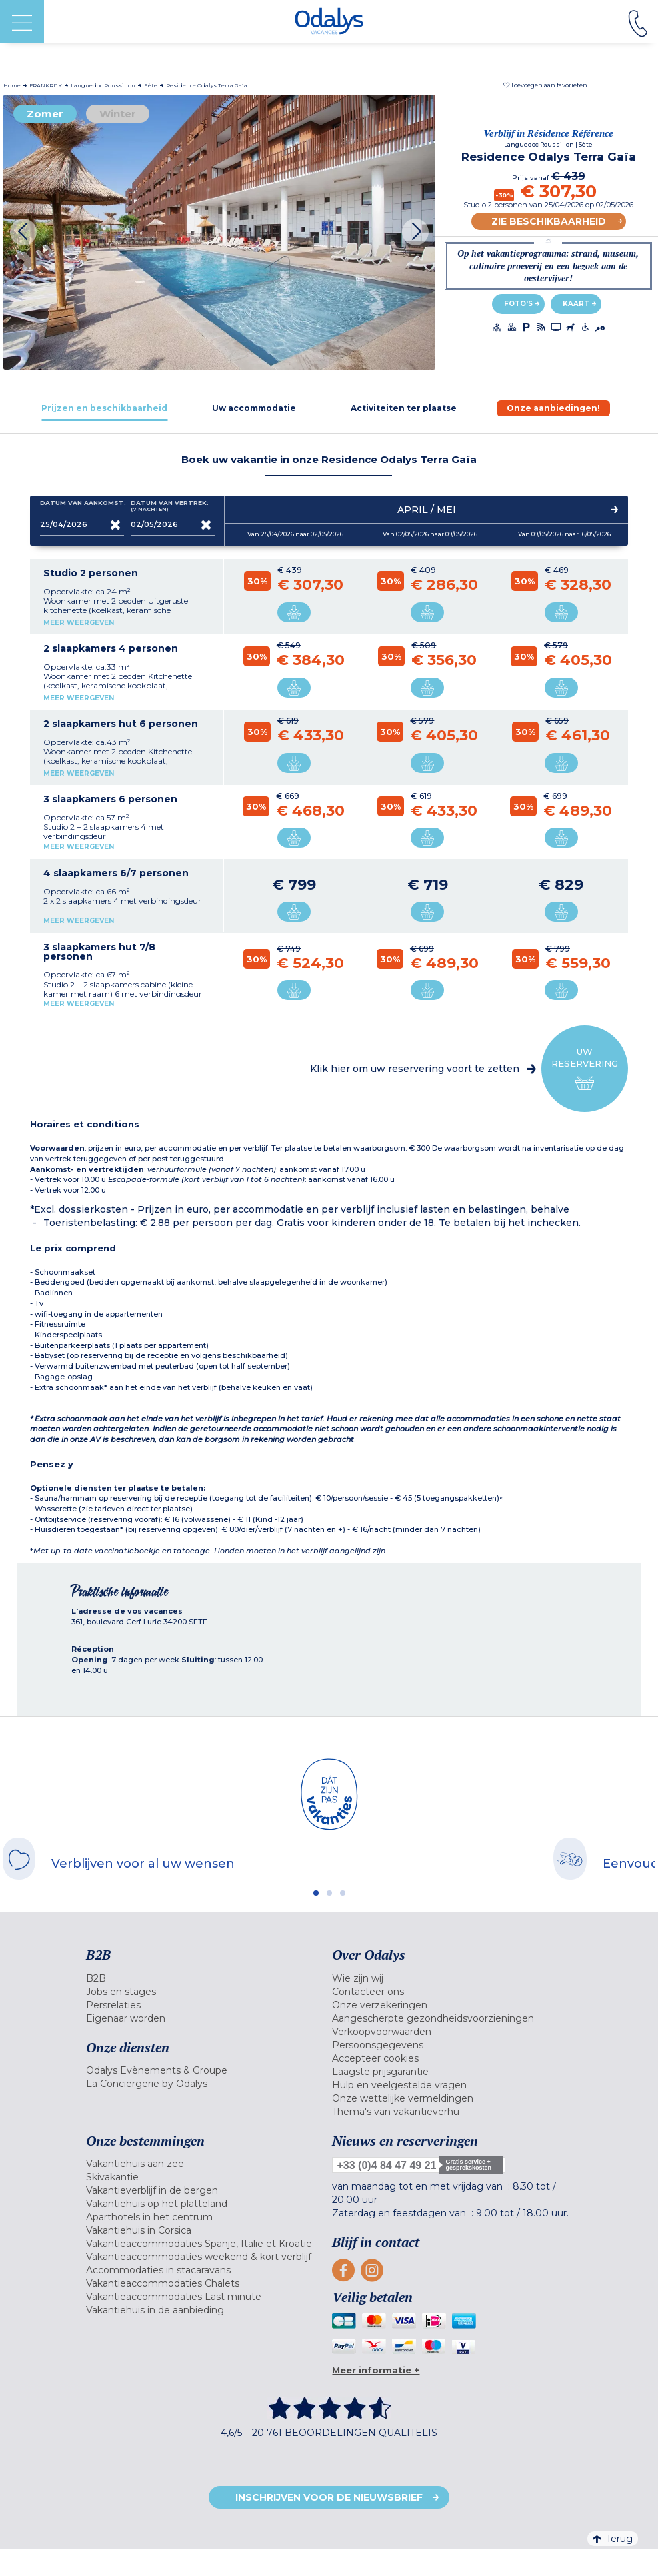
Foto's (518, 303)
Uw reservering (584, 1069)
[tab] (104, 408)
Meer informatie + (375, 2370)
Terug (613, 2539)
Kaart (576, 303)
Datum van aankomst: (82, 506)
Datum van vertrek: (170, 506)
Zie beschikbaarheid (548, 221)
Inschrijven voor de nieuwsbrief (329, 2497)
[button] (545, 85)
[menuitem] (206, 1978)
